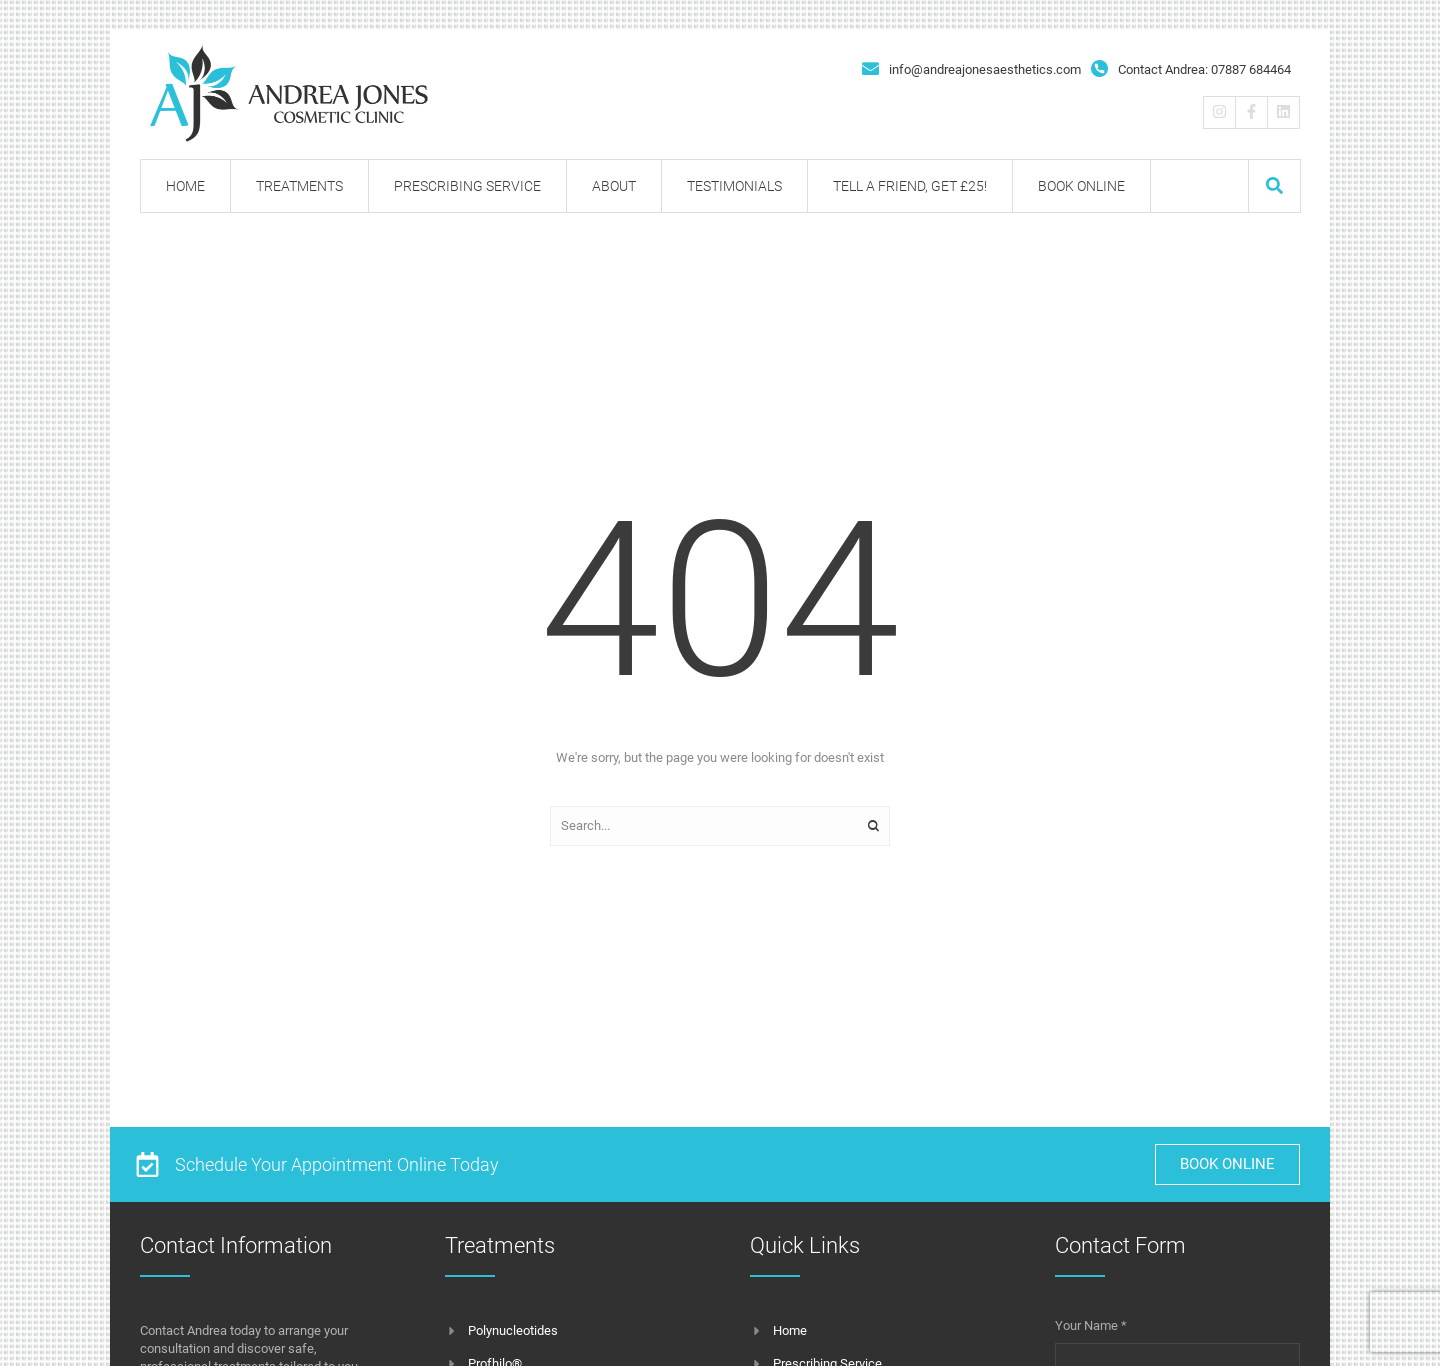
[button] (1274, 185)
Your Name (1091, 1325)
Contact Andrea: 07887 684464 (1204, 69)
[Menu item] (185, 186)
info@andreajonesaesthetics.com (985, 69)
